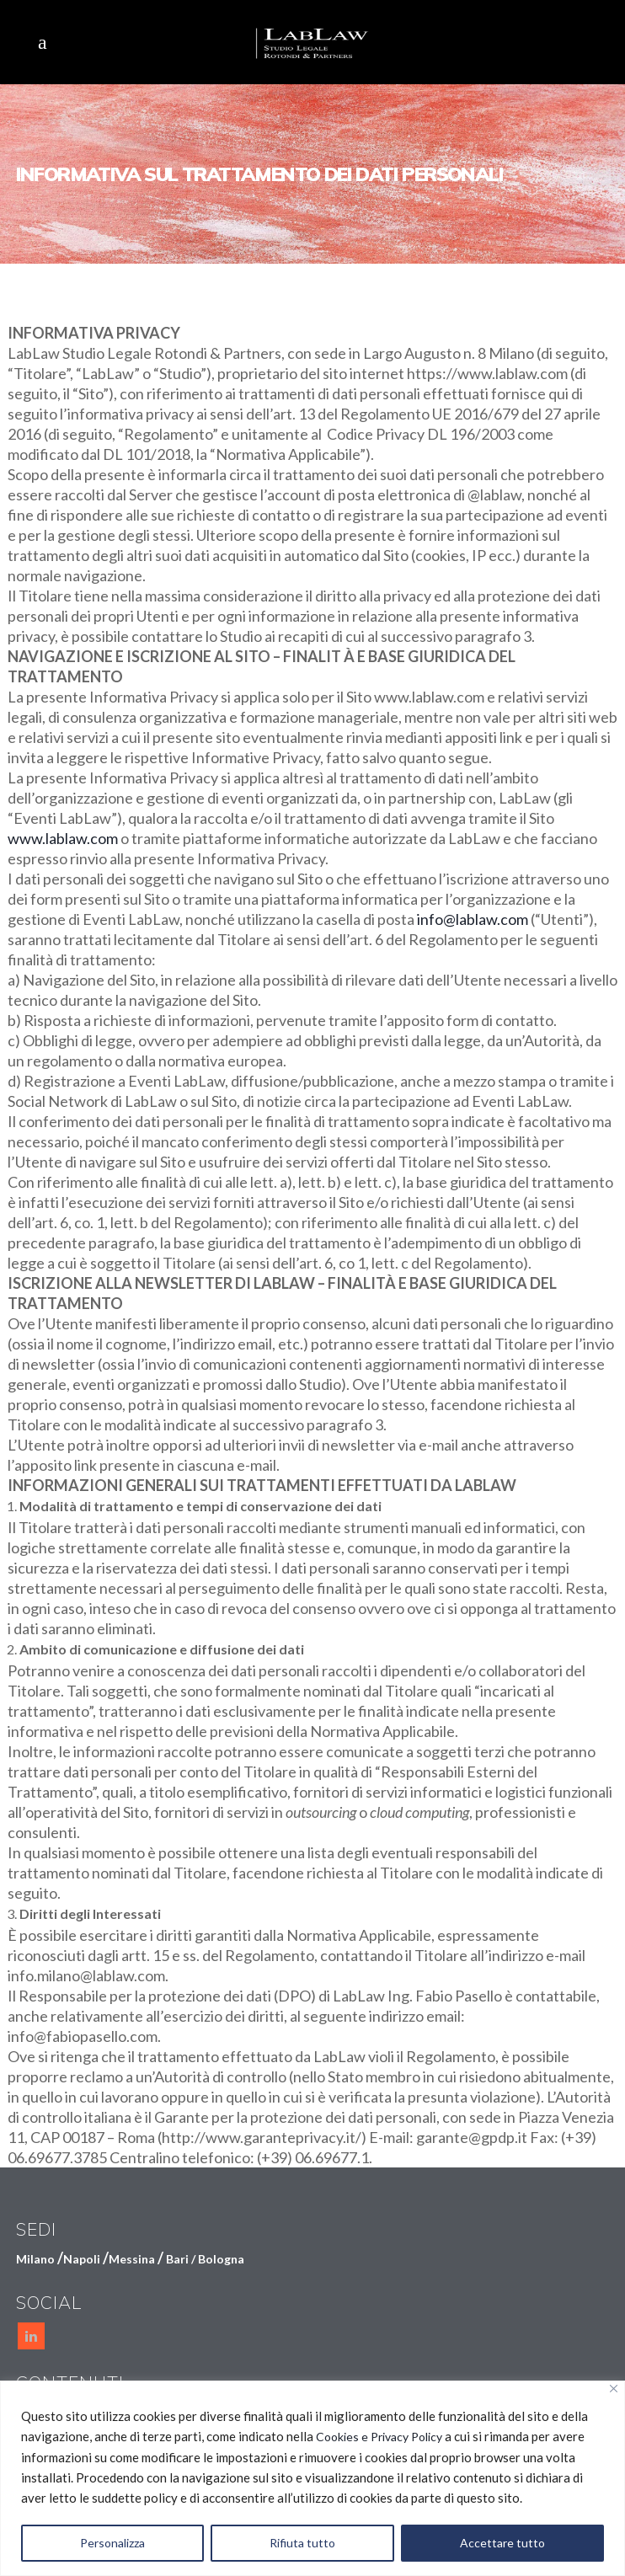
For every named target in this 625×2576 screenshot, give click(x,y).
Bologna (221, 2259)
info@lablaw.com (472, 919)
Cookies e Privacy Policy (379, 2436)
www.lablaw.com (63, 838)
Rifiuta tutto (302, 2543)
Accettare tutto (502, 2543)
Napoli (81, 2259)
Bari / (182, 2259)
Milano (35, 2259)
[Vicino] (613, 2388)
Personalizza (112, 2543)
